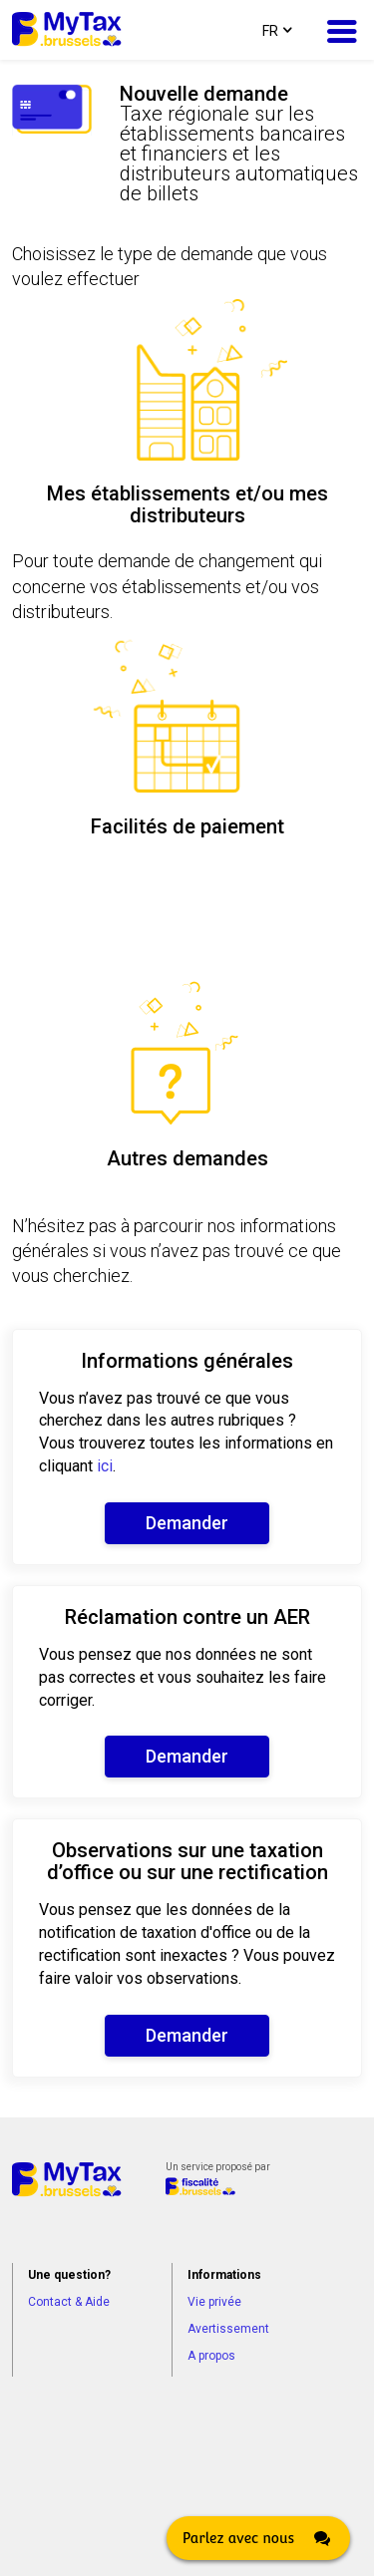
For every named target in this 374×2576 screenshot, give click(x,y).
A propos (211, 2356)
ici (105, 1465)
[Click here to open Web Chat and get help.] (258, 2538)
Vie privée (214, 2302)
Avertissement (228, 2329)
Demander (187, 1522)
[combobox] (275, 30)
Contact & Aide (69, 2302)
